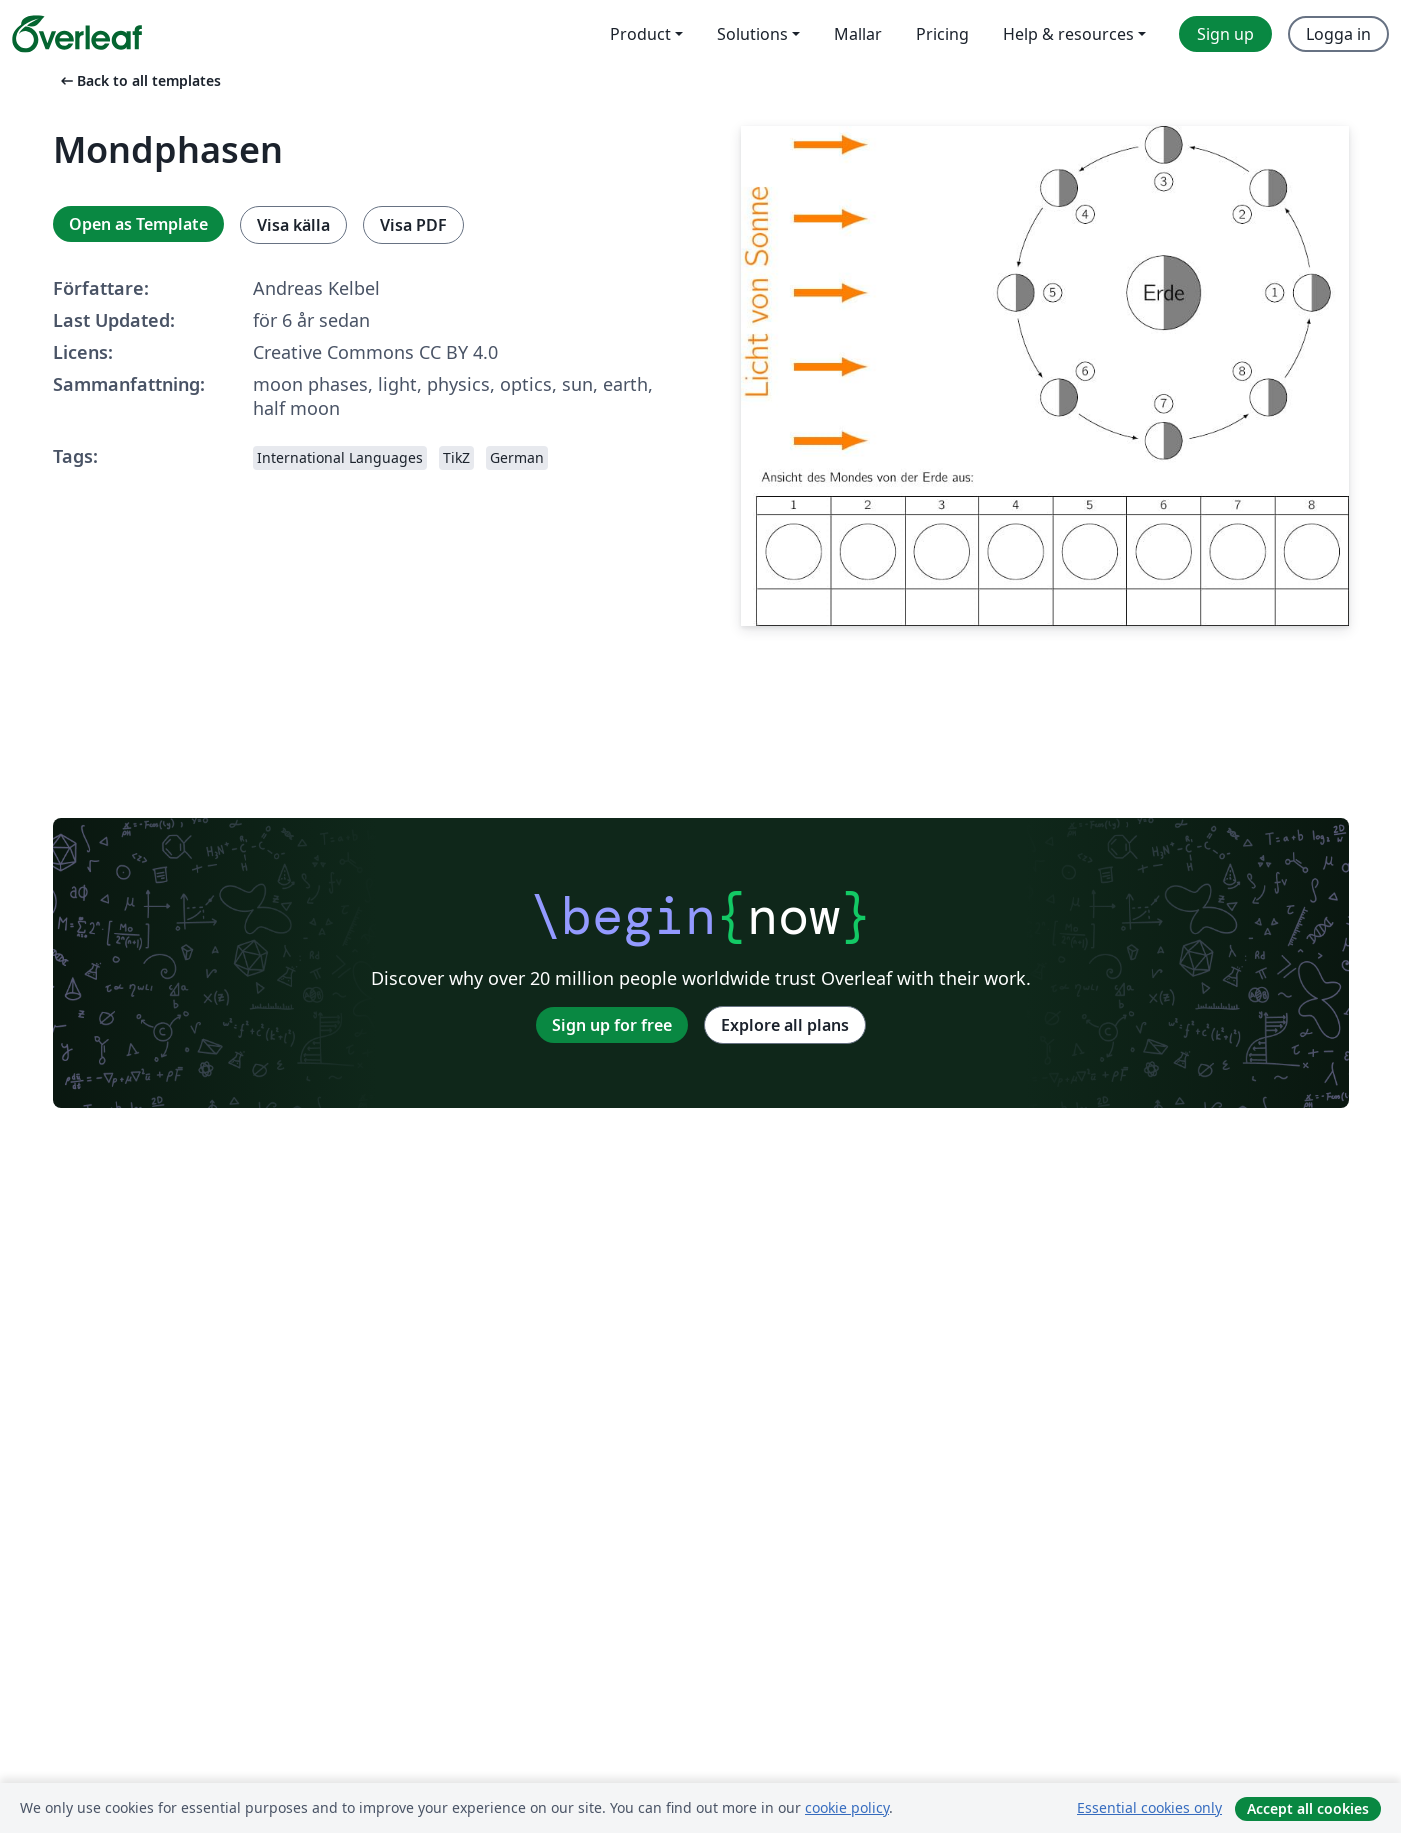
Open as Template (138, 224)
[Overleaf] (77, 34)
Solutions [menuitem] (752, 34)
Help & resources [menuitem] (1068, 34)
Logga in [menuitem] (1338, 34)
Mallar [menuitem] (858, 34)
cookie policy (847, 1807)
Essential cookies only (1149, 1807)
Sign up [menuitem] (1225, 34)
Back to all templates (139, 80)
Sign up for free (612, 1025)
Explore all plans (785, 1025)
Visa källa (293, 225)
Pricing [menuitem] (942, 34)
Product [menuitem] (640, 34)
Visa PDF (413, 225)
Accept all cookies (1308, 1808)
